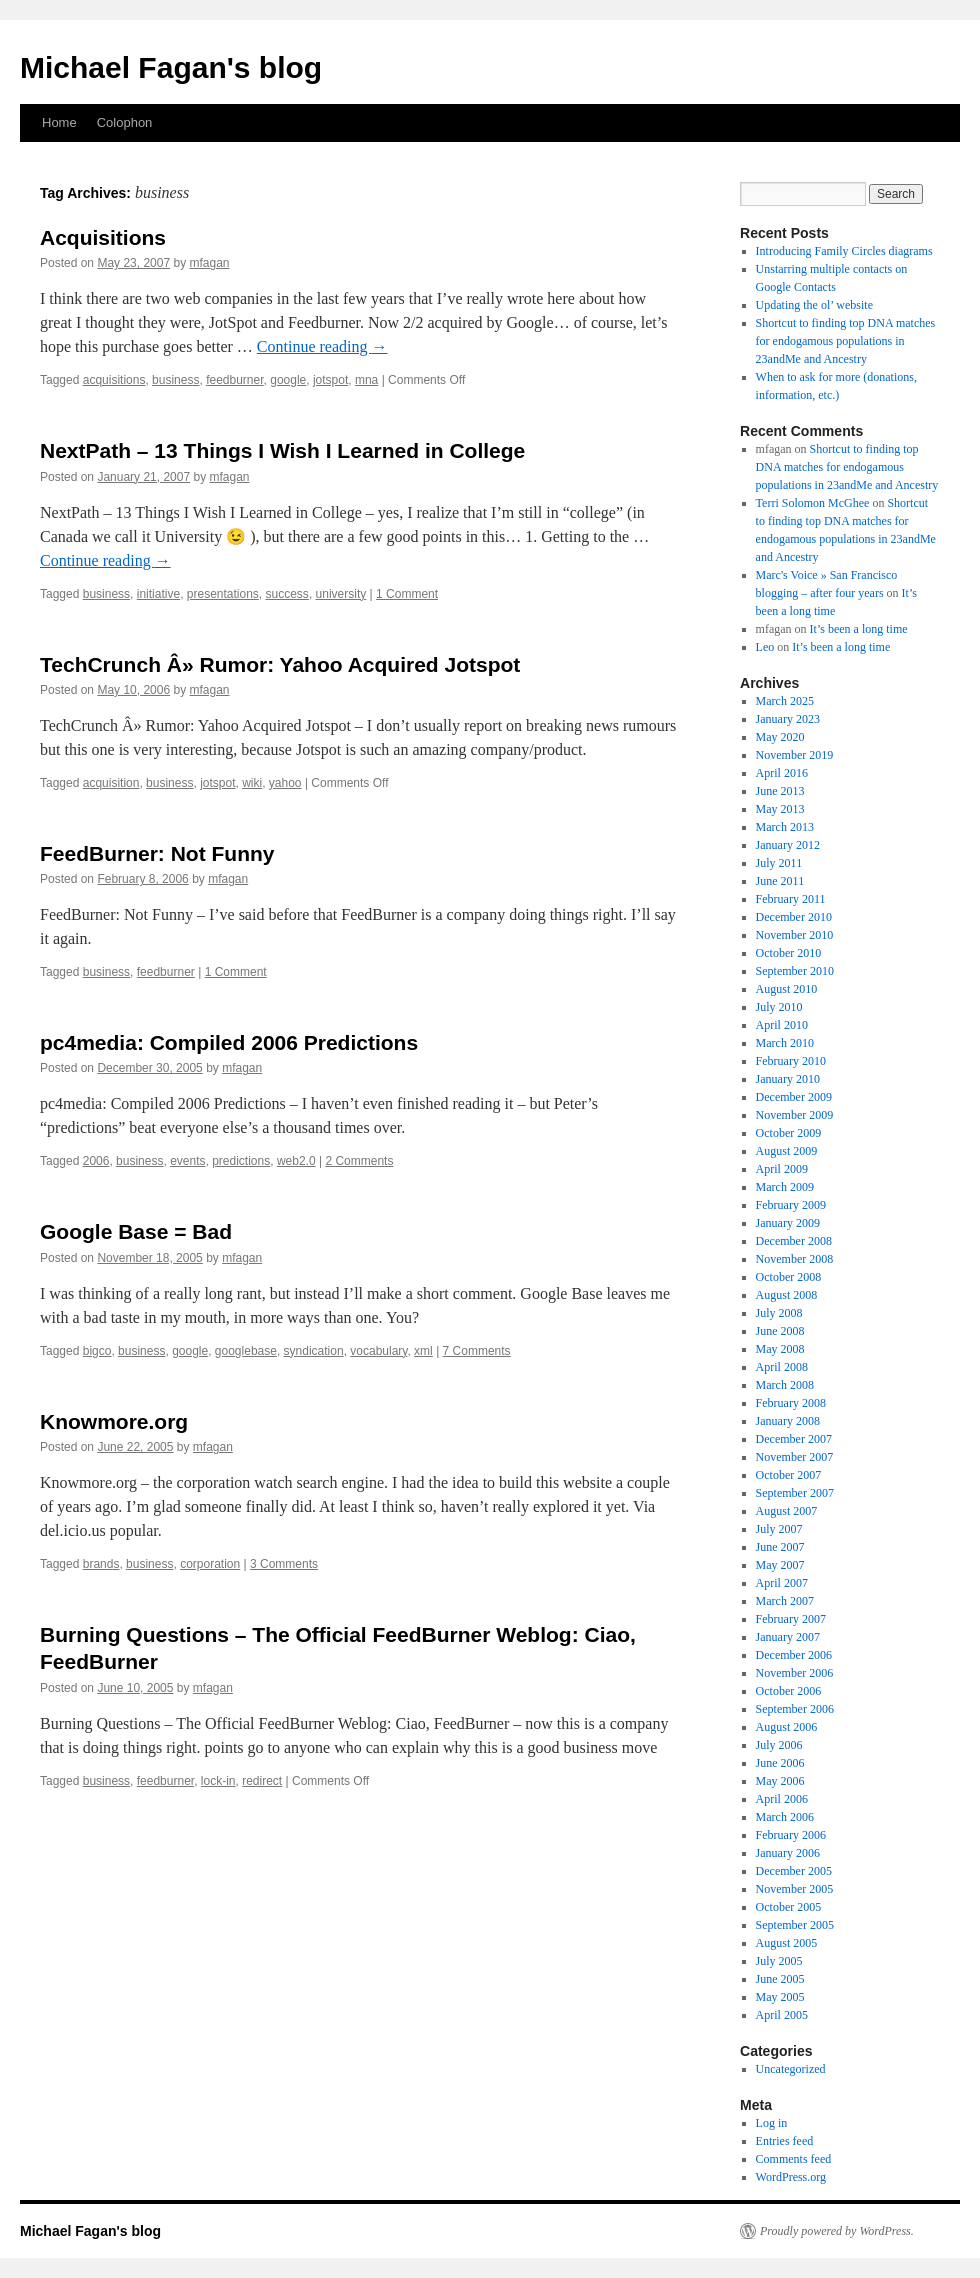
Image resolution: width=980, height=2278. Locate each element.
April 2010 (782, 1025)
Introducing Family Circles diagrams (844, 251)
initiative (158, 594)
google (288, 380)
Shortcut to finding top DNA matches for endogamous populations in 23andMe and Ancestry (846, 341)
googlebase (246, 1351)
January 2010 (788, 1079)
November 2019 (795, 755)
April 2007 (782, 1583)
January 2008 (788, 1421)
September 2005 (795, 1925)
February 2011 (791, 899)
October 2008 (789, 1277)
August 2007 (787, 1511)
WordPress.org (791, 2177)
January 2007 (788, 1637)
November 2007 (795, 1457)
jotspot (330, 380)
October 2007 (789, 1475)
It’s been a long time (859, 629)
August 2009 (787, 1151)
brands (101, 1564)
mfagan (209, 263)
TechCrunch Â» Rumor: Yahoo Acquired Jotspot (280, 664)
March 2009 (785, 1187)
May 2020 (780, 737)
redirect (262, 1781)
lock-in (218, 1781)
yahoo (285, 783)
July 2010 (779, 1007)
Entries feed (785, 2141)
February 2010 (791, 1061)
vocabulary (378, 1351)
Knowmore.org (114, 1421)
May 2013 (780, 809)
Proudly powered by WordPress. (837, 2231)
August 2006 (787, 1727)
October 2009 (789, 1133)
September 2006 (795, 1709)
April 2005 (782, 2015)
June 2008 (780, 1331)
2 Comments (359, 1161)
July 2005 (779, 1961)
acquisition (111, 783)
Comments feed (794, 2159)
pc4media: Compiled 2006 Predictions (229, 1042)
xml (423, 1351)
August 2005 (787, 1943)
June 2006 (780, 1763)
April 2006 (782, 1799)
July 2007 (779, 1529)
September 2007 (795, 1493)
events (187, 1161)
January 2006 (788, 1853)
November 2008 (795, 1259)
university (341, 594)
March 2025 (785, 701)
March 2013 (785, 827)
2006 (96, 1161)
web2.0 (296, 1161)
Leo (765, 647)
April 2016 (782, 773)
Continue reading (322, 346)
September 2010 (795, 971)
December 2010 (794, 917)
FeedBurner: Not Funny (157, 853)
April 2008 (782, 1367)
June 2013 (780, 791)
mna (366, 380)
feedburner (234, 380)
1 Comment (407, 594)
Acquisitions (103, 237)
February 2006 (791, 1835)
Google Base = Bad (136, 1231)
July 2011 (779, 863)
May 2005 (780, 1997)
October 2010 (789, 953)
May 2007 (780, 1565)
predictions (241, 1161)
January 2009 (788, 1223)
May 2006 (780, 1781)
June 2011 (780, 881)
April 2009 (782, 1169)
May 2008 (780, 1349)
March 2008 (785, 1385)
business (175, 380)
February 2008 (791, 1403)
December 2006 (794, 1655)
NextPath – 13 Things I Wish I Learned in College (282, 450)
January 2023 (788, 719)
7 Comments (477, 1351)
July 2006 (779, 1745)
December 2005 (794, 1871)
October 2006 (789, 1691)
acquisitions (114, 380)
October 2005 (789, 1907)
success (287, 594)
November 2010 (795, 935)
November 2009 (795, 1115)
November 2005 (795, 1889)
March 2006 (785, 1817)
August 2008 (787, 1295)
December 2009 (794, 1097)
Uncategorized (791, 2069)
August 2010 (787, 989)
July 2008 (779, 1313)
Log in (772, 2123)
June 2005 (780, 1979)
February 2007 (791, 1619)
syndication (314, 1351)
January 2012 (788, 845)
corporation (210, 1564)
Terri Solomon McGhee (813, 503)
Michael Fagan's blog (171, 67)
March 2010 (785, 1043)
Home (59, 122)
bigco (97, 1351)
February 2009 (791, 1205)
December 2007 (794, 1439)
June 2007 (780, 1547)
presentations (223, 594)
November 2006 (795, 1673)
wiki (252, 783)
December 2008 (794, 1241)
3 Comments (284, 1564)
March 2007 (785, 1601)
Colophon (125, 122)
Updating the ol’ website (814, 305)
